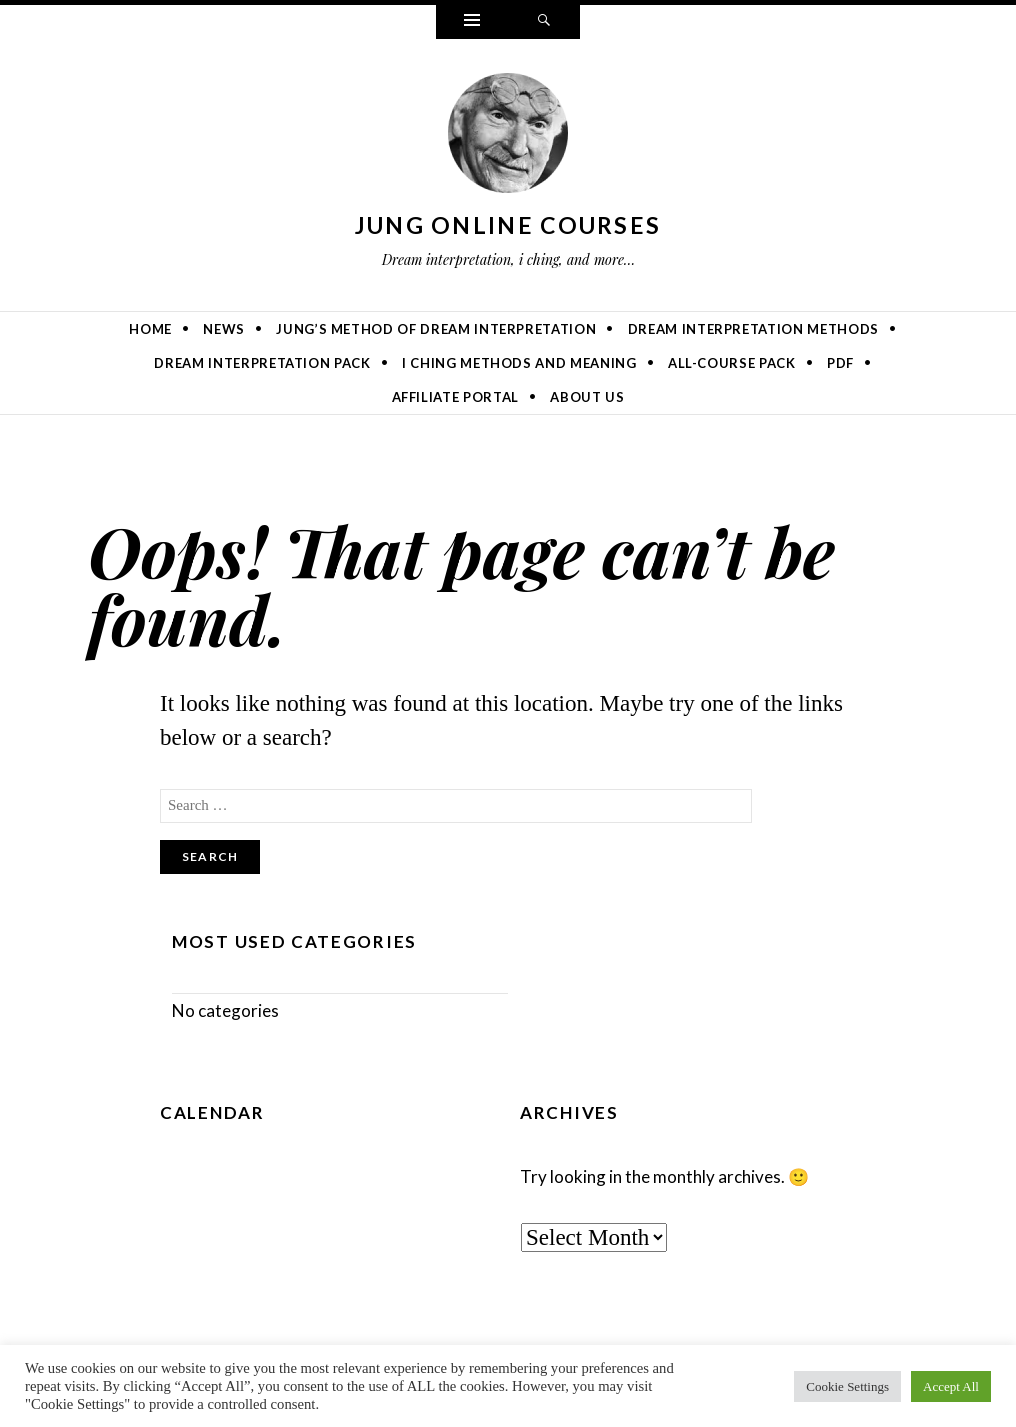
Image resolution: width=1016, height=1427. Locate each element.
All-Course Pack (732, 363)
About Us (587, 397)
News (224, 329)
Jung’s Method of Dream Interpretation (436, 329)
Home (150, 329)
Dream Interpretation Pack (262, 363)
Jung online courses (508, 225)
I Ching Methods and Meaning (519, 363)
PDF (840, 363)
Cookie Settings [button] (847, 1386)
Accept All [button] (951, 1386)
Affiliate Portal (455, 397)
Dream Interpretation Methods (753, 329)
